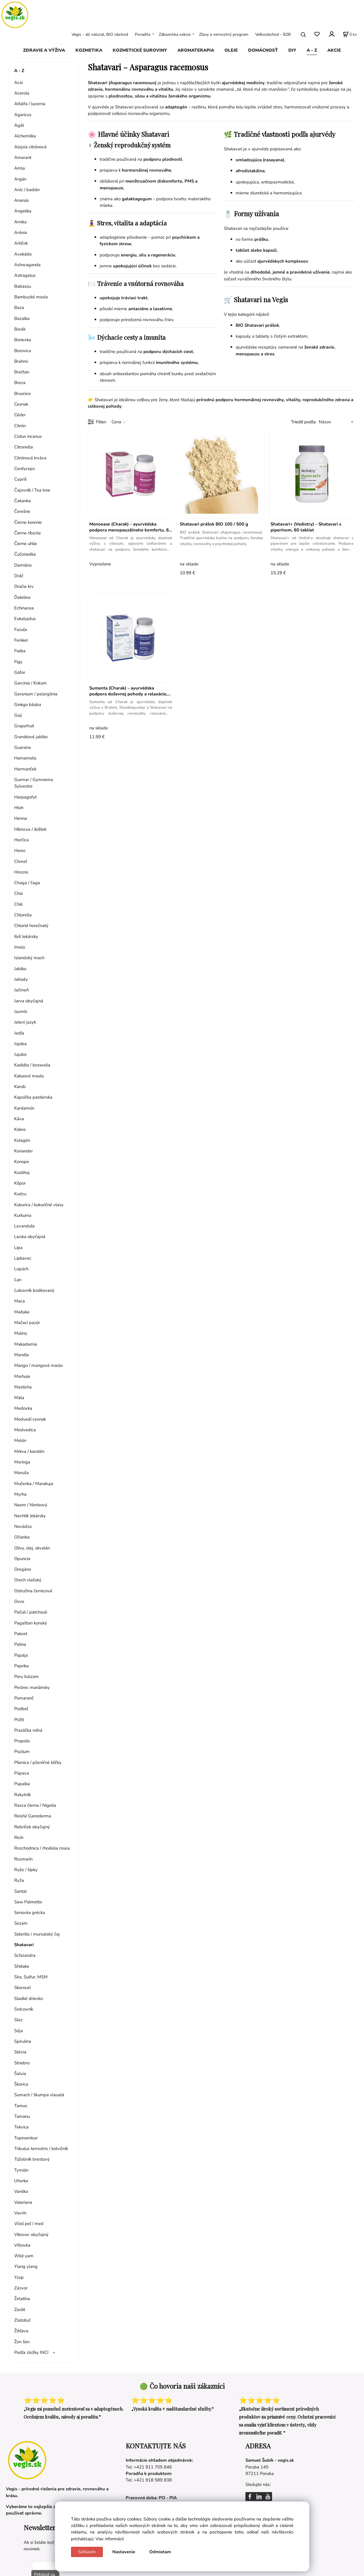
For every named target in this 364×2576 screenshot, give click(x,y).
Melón (20, 1440)
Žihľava (21, 2331)
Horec (20, 850)
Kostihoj (22, 1172)
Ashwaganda (27, 265)
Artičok (21, 243)
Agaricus (22, 115)
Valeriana (23, 2202)
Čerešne (22, 511)
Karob (20, 1086)
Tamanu (22, 2116)
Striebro (22, 2063)
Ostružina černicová (33, 1591)
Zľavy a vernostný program (223, 34)
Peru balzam (26, 1676)
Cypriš (20, 479)
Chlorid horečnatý (31, 925)
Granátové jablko (31, 737)
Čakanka (22, 501)
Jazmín (20, 1011)
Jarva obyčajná (28, 1001)
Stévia (20, 2052)
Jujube (20, 1054)
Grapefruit (24, 726)
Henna (20, 818)
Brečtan (21, 372)
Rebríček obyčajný (32, 1827)
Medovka (23, 1408)
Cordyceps (24, 468)
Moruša (21, 1473)
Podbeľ (21, 1709)
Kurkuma (22, 1215)
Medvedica (25, 1430)
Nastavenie (123, 2552)
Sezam (20, 1923)
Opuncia (22, 1559)
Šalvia (20, 2073)
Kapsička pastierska (33, 1097)
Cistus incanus (28, 436)
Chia (18, 893)
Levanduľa (24, 1226)
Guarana (22, 747)
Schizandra (24, 1955)
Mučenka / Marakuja (33, 1484)
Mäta (19, 1398)
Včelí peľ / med (28, 2224)
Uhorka (21, 2181)
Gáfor (19, 672)
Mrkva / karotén (29, 1451)
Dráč (18, 576)
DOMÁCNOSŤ (263, 50)
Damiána (23, 565)
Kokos (20, 1129)
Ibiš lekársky (26, 936)
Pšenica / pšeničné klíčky (38, 1762)
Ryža (19, 1880)
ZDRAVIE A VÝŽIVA (44, 50)
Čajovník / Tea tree (32, 490)
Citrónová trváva (30, 458)
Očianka (22, 1537)
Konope (21, 1162)
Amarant (22, 157)
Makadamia (25, 1344)
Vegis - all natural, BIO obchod (100, 34)
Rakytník (22, 1795)
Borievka (22, 340)
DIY (292, 50)
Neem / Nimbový (30, 1505)
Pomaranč (24, 1698)
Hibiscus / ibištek (30, 829)
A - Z (312, 50)
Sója (18, 2031)
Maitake (22, 1312)
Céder (20, 415)
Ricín (18, 1837)
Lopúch (21, 1269)
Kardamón (24, 1108)
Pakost (20, 1634)
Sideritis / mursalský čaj (37, 1934)
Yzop (19, 2277)
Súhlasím (87, 2552)
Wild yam (23, 2256)
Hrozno (21, 872)
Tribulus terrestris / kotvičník (41, 2148)
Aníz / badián (27, 190)
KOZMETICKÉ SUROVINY (140, 50)
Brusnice (22, 393)
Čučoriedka (25, 554)
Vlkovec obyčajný (31, 2234)
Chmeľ (20, 861)
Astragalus (24, 275)
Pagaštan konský (30, 1623)
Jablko (20, 969)
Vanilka (21, 2191)
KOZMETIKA (88, 50)
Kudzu (20, 1194)
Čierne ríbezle (27, 533)
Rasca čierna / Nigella (35, 1805)
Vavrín (20, 2213)
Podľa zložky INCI (31, 2352)
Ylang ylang (26, 2266)
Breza (19, 383)
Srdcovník (23, 2009)
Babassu (22, 286)
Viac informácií (110, 2539)
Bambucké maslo (31, 297)
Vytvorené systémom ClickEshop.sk (182, 2572)
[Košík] (350, 34)
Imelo (19, 947)
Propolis (22, 1741)
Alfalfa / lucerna (29, 104)
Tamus (20, 2106)
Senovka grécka (29, 1912)
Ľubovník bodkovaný (34, 1290)
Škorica (21, 2084)
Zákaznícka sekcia (174, 34)
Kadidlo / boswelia (32, 1065)
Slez (18, 2020)
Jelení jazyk (25, 1022)
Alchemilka (25, 136)
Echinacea (24, 608)
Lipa (18, 1247)
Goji (18, 715)
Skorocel (22, 1987)
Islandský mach (29, 958)
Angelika (22, 211)
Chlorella (23, 915)
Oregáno (22, 1569)
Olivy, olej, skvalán (32, 1548)
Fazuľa (20, 629)
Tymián (21, 2170)
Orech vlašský (27, 1580)
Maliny (20, 1333)
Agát (19, 125)
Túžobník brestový (32, 2159)
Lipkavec (22, 1258)
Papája (21, 1655)
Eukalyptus (25, 619)
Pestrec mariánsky (32, 1687)
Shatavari (24, 1945)
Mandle (21, 1355)
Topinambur (26, 2138)
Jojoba (20, 1044)
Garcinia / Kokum (30, 683)
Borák (19, 329)
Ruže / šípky (26, 1870)
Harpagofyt (25, 797)
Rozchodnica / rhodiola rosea (42, 1848)
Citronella (23, 447)
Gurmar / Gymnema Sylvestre (33, 783)
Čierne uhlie (25, 544)
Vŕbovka (22, 2245)
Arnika (20, 222)
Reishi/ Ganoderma (32, 1816)
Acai (18, 82)
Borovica (22, 351)
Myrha (20, 1494)
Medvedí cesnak (30, 1419)
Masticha (23, 1387)
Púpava (21, 1773)
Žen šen (22, 2342)
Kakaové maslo (29, 1076)
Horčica (21, 840)
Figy (18, 662)
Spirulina (22, 2041)
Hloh (18, 808)
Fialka (19, 651)
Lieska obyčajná (29, 1237)
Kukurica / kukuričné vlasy (39, 1205)
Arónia (20, 232)
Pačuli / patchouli (30, 1612)
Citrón (20, 426)
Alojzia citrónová (30, 147)
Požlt (19, 1720)
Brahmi (21, 361)
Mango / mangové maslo (38, 1365)
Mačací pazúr (27, 1323)
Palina (20, 1644)
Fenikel (21, 640)
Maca (19, 1301)
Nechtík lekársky (30, 1516)
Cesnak (21, 404)
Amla (19, 168)
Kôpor (20, 1183)
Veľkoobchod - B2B (273, 34)
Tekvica (21, 2127)
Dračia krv (24, 586)
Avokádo (23, 254)
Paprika (21, 1666)
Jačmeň (21, 990)
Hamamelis (25, 758)
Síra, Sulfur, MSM (31, 1977)
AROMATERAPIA (195, 50)
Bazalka (22, 318)
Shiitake (21, 1966)
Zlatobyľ (22, 2320)
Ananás (21, 200)
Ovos (19, 1601)
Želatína (22, 2299)
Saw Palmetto (28, 1902)
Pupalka (22, 1784)
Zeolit (19, 2309)
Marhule (22, 1376)
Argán (20, 179)
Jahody (21, 979)
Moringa (22, 1462)
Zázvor (20, 2288)
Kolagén (22, 1140)
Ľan (17, 1280)
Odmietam (160, 2552)
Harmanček (25, 769)
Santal (20, 1891)
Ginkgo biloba (27, 705)
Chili (18, 904)
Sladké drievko (28, 1998)
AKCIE (334, 50)
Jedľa (19, 1033)
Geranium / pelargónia (35, 694)
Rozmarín (23, 1859)
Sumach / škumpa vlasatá (39, 2095)
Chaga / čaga (27, 883)
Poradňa (142, 34)
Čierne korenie (28, 522)
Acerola (21, 93)
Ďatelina (22, 597)
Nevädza (23, 1526)
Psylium (22, 1751)
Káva (19, 1119)
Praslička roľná (28, 1730)
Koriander (23, 1151)
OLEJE (231, 50)
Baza (19, 307)
